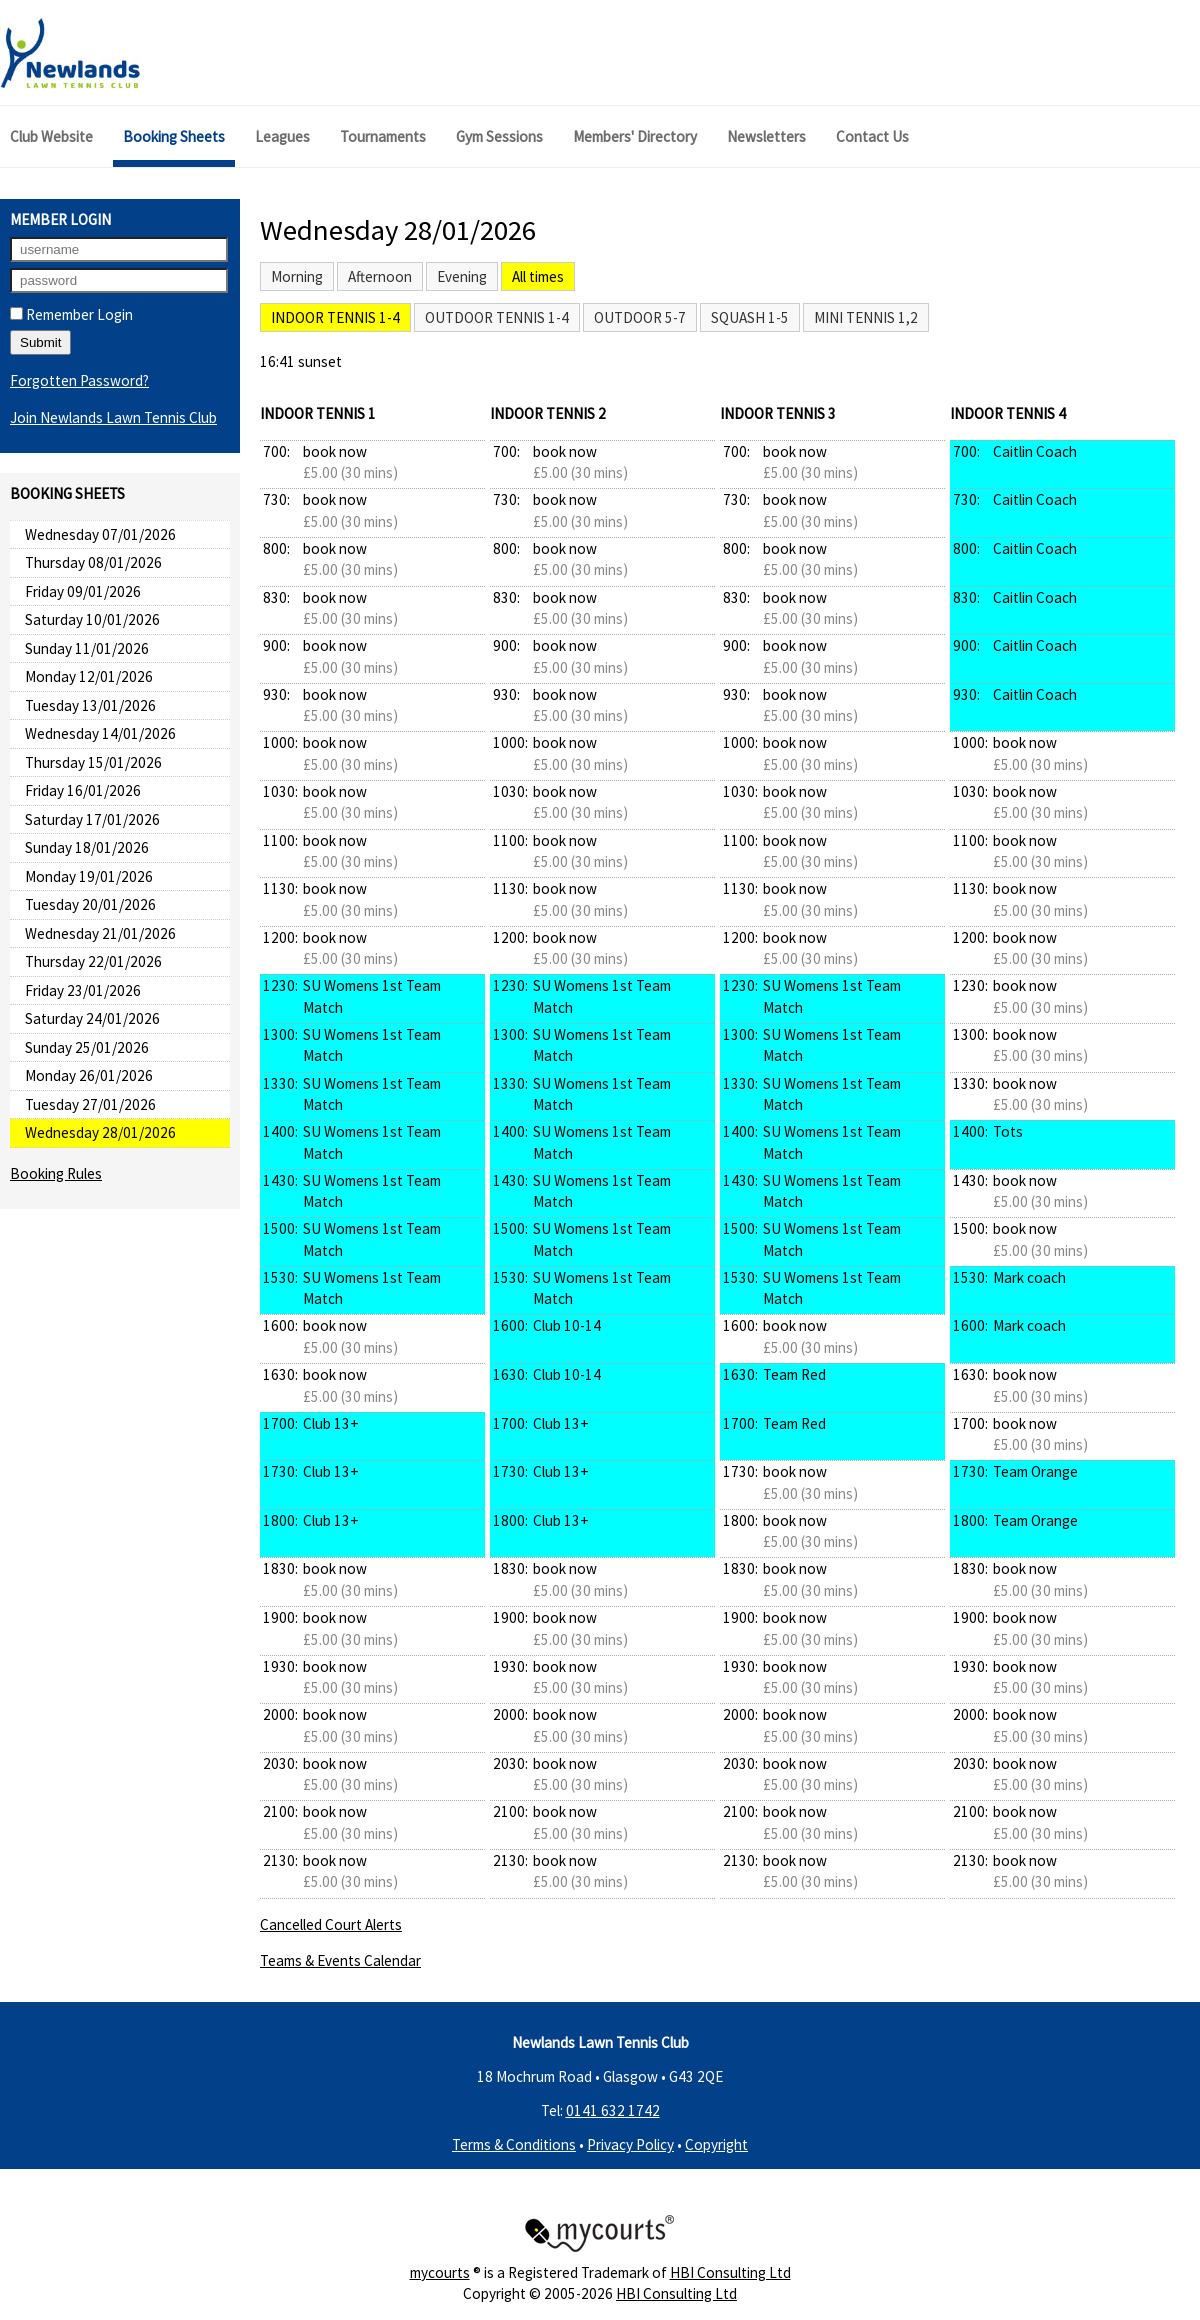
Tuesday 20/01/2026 (90, 904)
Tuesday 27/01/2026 (90, 1104)
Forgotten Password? (79, 380)
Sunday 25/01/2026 (87, 1047)
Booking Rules (56, 1173)
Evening (462, 276)
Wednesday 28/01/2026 (100, 1132)
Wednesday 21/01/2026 (100, 933)
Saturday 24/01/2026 (92, 1018)
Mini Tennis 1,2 (866, 317)
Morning (297, 276)
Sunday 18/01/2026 (87, 847)
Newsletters (766, 136)
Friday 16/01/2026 (83, 790)
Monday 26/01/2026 (89, 1075)
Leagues (282, 136)
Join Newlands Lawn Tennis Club (113, 417)
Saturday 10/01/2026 (92, 619)
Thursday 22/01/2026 (93, 961)
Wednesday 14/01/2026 (100, 733)
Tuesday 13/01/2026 (90, 705)
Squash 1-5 (750, 317)
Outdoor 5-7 (640, 317)
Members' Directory (635, 136)
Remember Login (71, 314)
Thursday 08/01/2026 (93, 562)
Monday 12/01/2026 (89, 676)
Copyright (716, 2144)
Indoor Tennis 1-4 (335, 317)
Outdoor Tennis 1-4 (497, 317)
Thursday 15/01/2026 (93, 762)
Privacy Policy (630, 2144)
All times (538, 276)
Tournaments (383, 136)
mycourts (440, 2272)
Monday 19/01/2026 (89, 876)
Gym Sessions (499, 136)
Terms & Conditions (514, 2144)
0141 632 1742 (613, 2110)
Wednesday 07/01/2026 (100, 534)
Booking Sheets (174, 136)
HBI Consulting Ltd (730, 2272)
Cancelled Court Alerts (331, 1924)
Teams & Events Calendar (340, 1960)
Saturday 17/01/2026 (92, 819)
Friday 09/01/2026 (83, 591)
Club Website (51, 136)
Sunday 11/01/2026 (87, 648)
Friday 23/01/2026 (83, 990)
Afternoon (380, 276)
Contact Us (872, 136)
